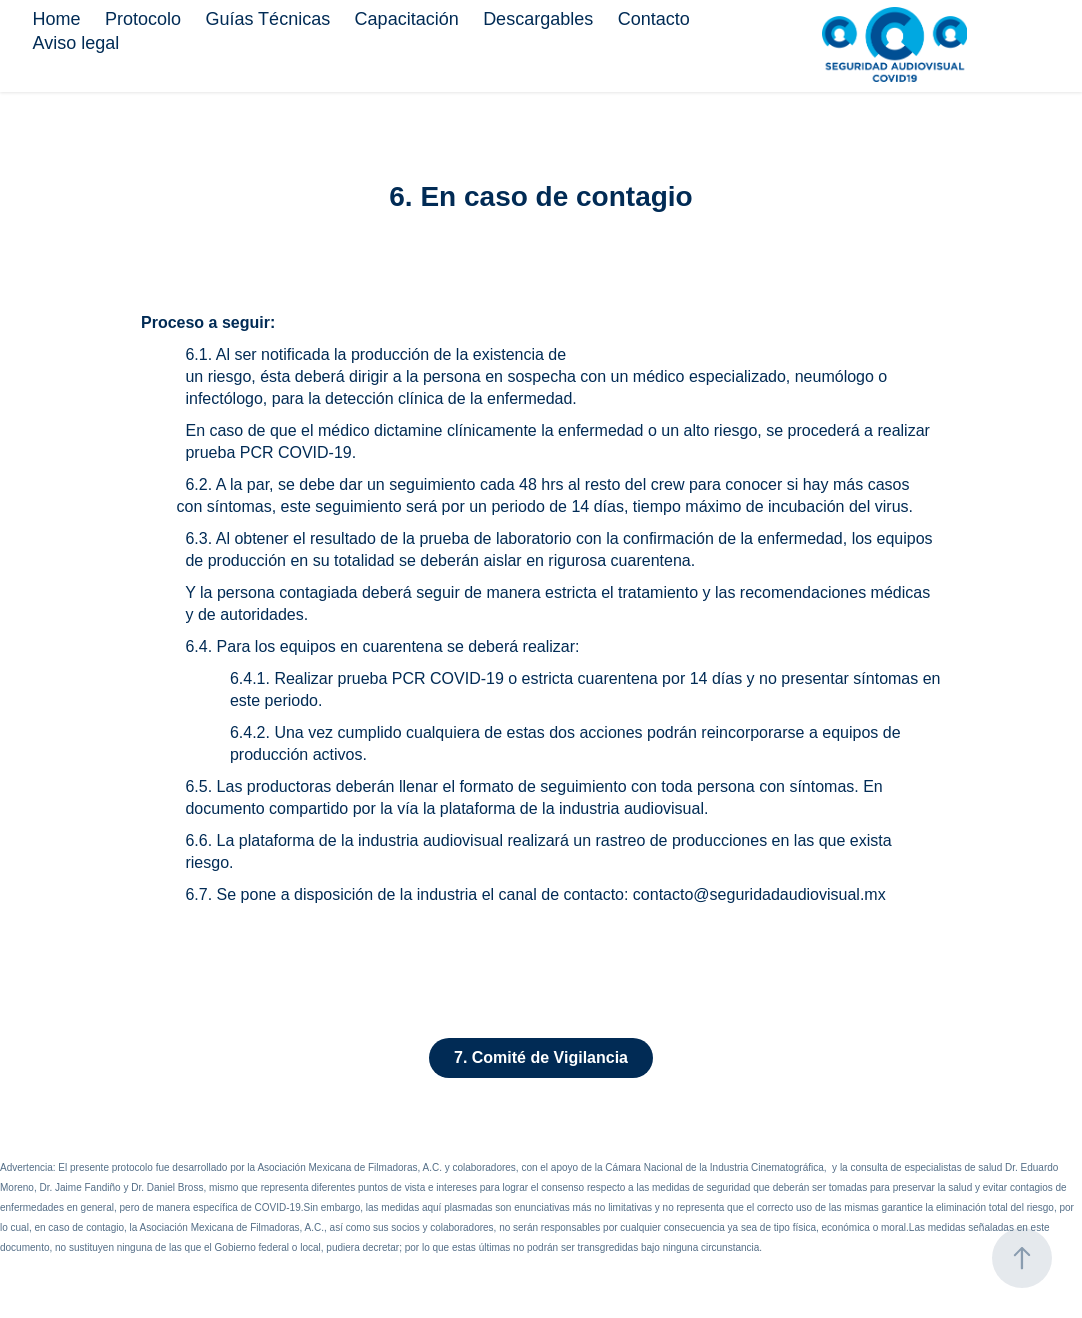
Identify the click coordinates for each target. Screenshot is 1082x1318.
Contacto (654, 19)
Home (56, 19)
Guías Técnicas (267, 19)
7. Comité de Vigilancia (541, 1057)
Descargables (538, 19)
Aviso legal (75, 43)
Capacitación (407, 19)
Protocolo (143, 19)
